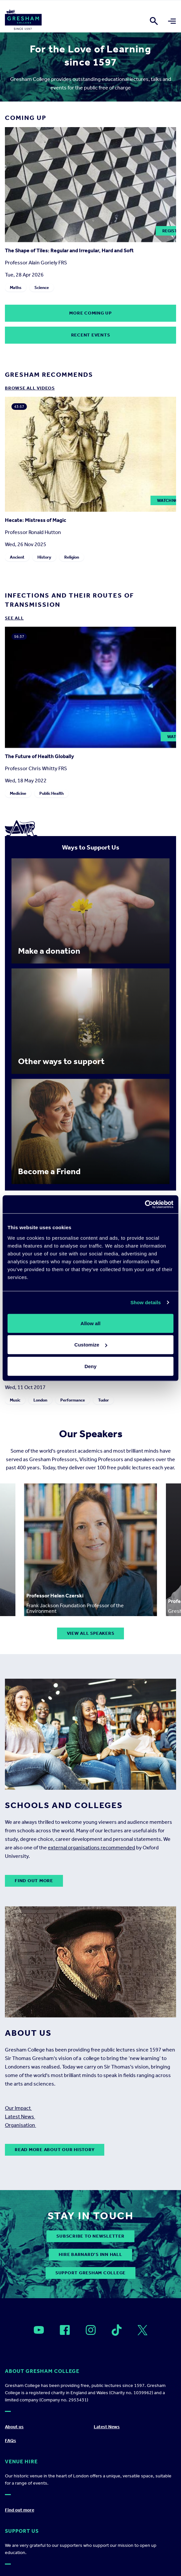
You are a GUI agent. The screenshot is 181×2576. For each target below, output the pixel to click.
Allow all (91, 1323)
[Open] (39, 2330)
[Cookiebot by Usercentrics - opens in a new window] (144, 1204)
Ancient (17, 557)
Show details (146, 1302)
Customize (90, 1344)
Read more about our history (54, 2149)
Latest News (20, 2116)
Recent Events (90, 335)
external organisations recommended (91, 1847)
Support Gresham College (90, 2273)
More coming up (90, 313)
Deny (91, 1366)
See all (14, 618)
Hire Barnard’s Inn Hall (90, 2254)
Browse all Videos (30, 388)
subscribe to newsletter (90, 2236)
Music (15, 1400)
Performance (72, 1400)
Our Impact (18, 2108)
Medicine (18, 793)
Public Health (51, 793)
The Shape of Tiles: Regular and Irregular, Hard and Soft (69, 250)
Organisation (20, 2125)
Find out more (34, 1880)
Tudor (103, 1400)
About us (14, 2427)
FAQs (10, 2440)
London (40, 1400)
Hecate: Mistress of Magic (35, 520)
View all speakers (90, 1633)
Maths (15, 287)
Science (41, 287)
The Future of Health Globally (39, 756)
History (44, 557)
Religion (71, 557)
